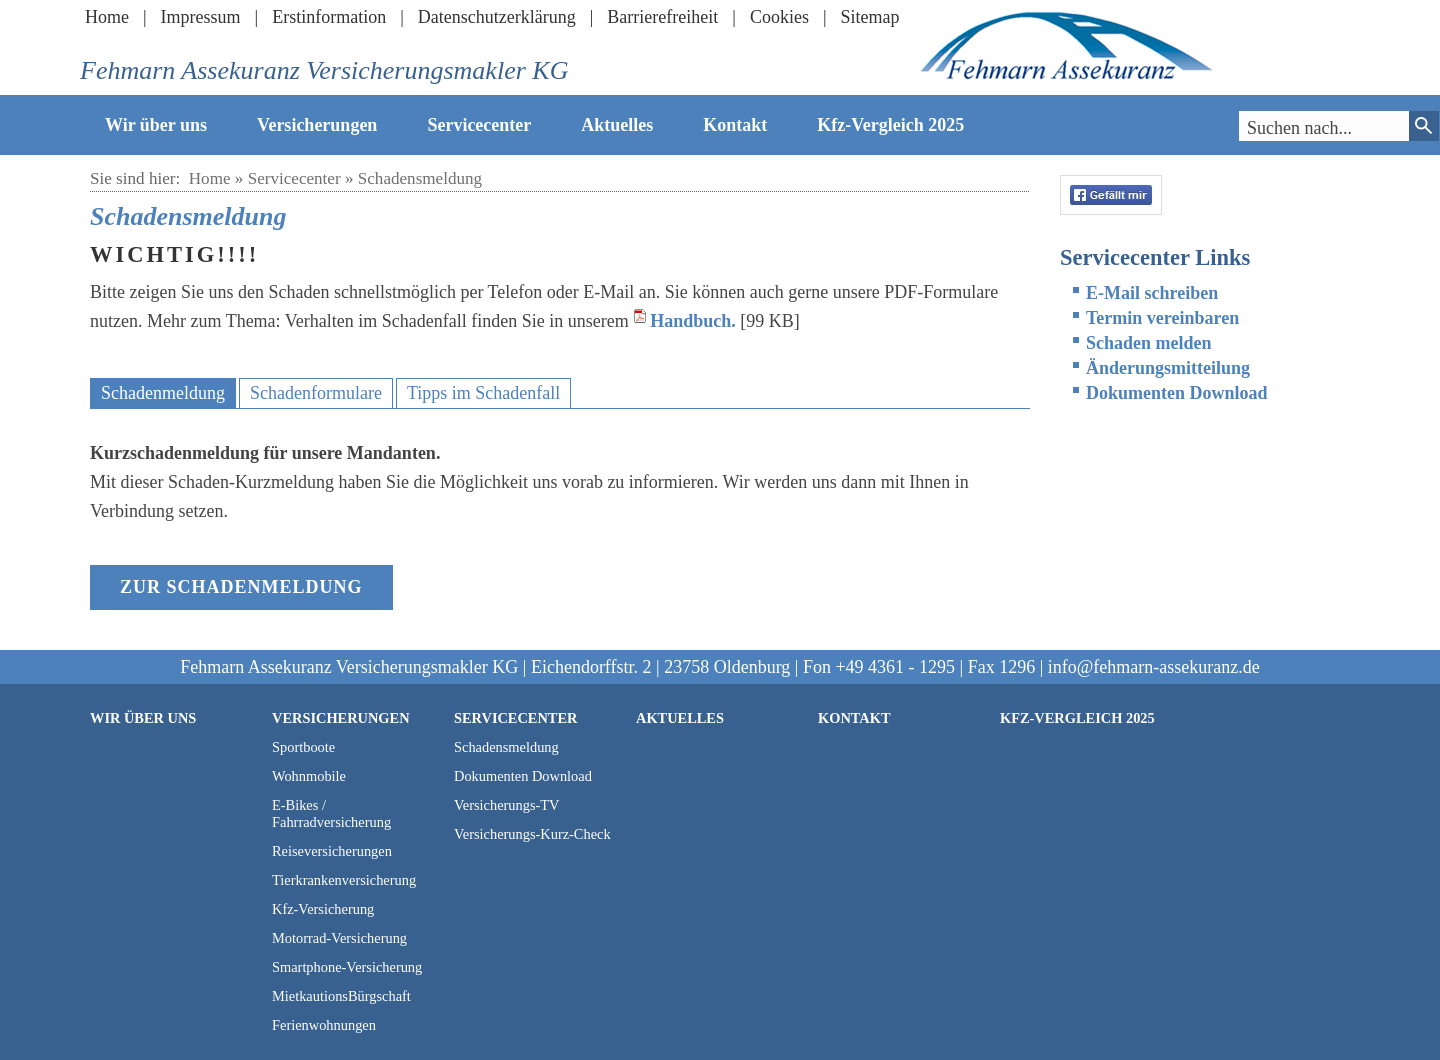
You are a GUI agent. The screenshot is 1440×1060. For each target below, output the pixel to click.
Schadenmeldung (163, 393)
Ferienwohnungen (324, 1025)
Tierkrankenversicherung (344, 880)
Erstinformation (329, 17)
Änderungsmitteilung (1168, 368)
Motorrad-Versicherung (339, 938)
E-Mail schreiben (1152, 293)
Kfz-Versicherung (323, 909)
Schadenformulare (316, 393)
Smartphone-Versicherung (347, 967)
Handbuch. (693, 321)
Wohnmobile (309, 776)
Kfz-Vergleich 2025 (890, 125)
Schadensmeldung (420, 178)
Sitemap (870, 17)
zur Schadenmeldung (241, 587)
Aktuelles (617, 125)
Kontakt (735, 125)
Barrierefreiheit (662, 17)
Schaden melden (1149, 343)
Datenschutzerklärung (497, 17)
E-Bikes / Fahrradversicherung (331, 813)
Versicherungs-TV (507, 805)
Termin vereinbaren (1162, 318)
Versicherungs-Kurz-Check (532, 834)
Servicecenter (479, 125)
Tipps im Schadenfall (483, 393)
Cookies (779, 17)
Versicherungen (317, 125)
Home (107, 17)
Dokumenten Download (1177, 393)
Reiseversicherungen (332, 851)
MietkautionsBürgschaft (341, 996)
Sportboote (303, 747)
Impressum (201, 17)
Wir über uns (156, 125)
